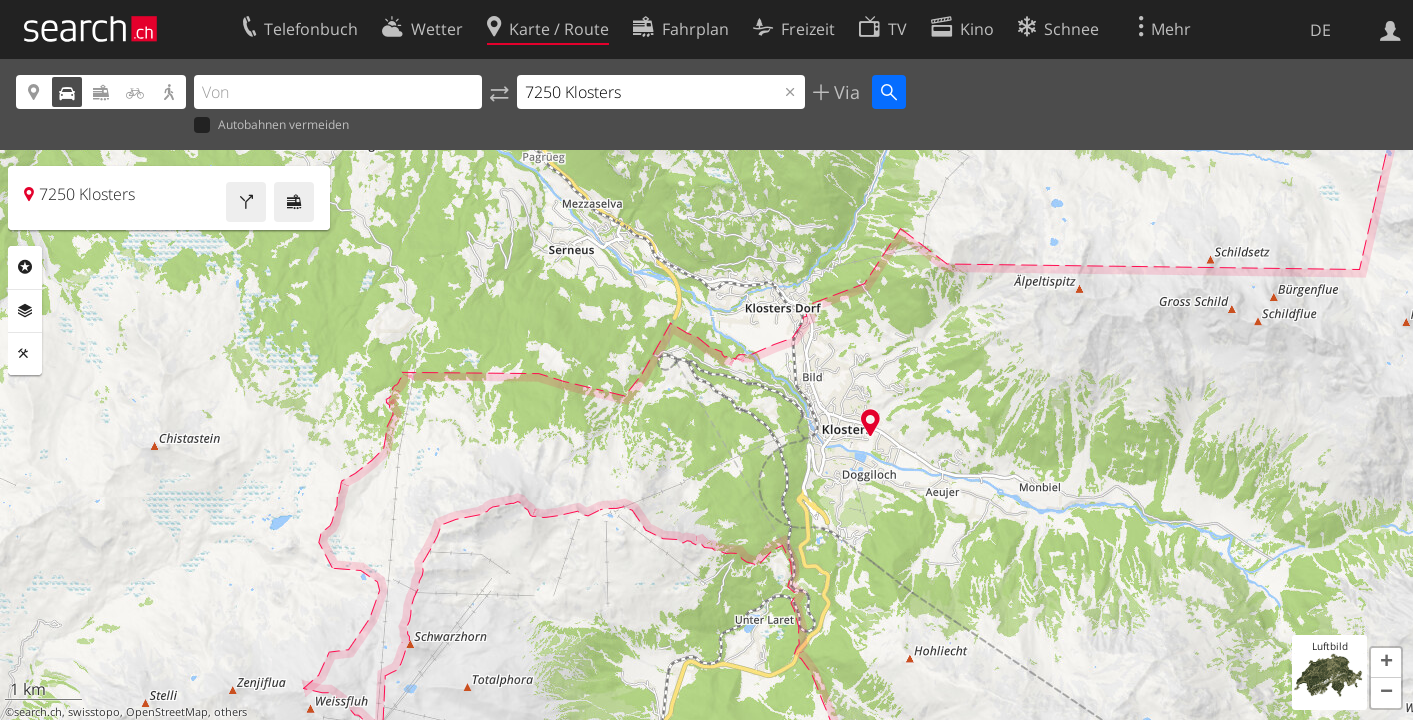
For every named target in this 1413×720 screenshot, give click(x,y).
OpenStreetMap (167, 712)
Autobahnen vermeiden (271, 125)
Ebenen (25, 311)
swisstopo (94, 712)
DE (1320, 30)
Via (844, 92)
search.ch (38, 712)
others (230, 712)
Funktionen (25, 354)
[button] (1386, 663)
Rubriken (25, 267)
